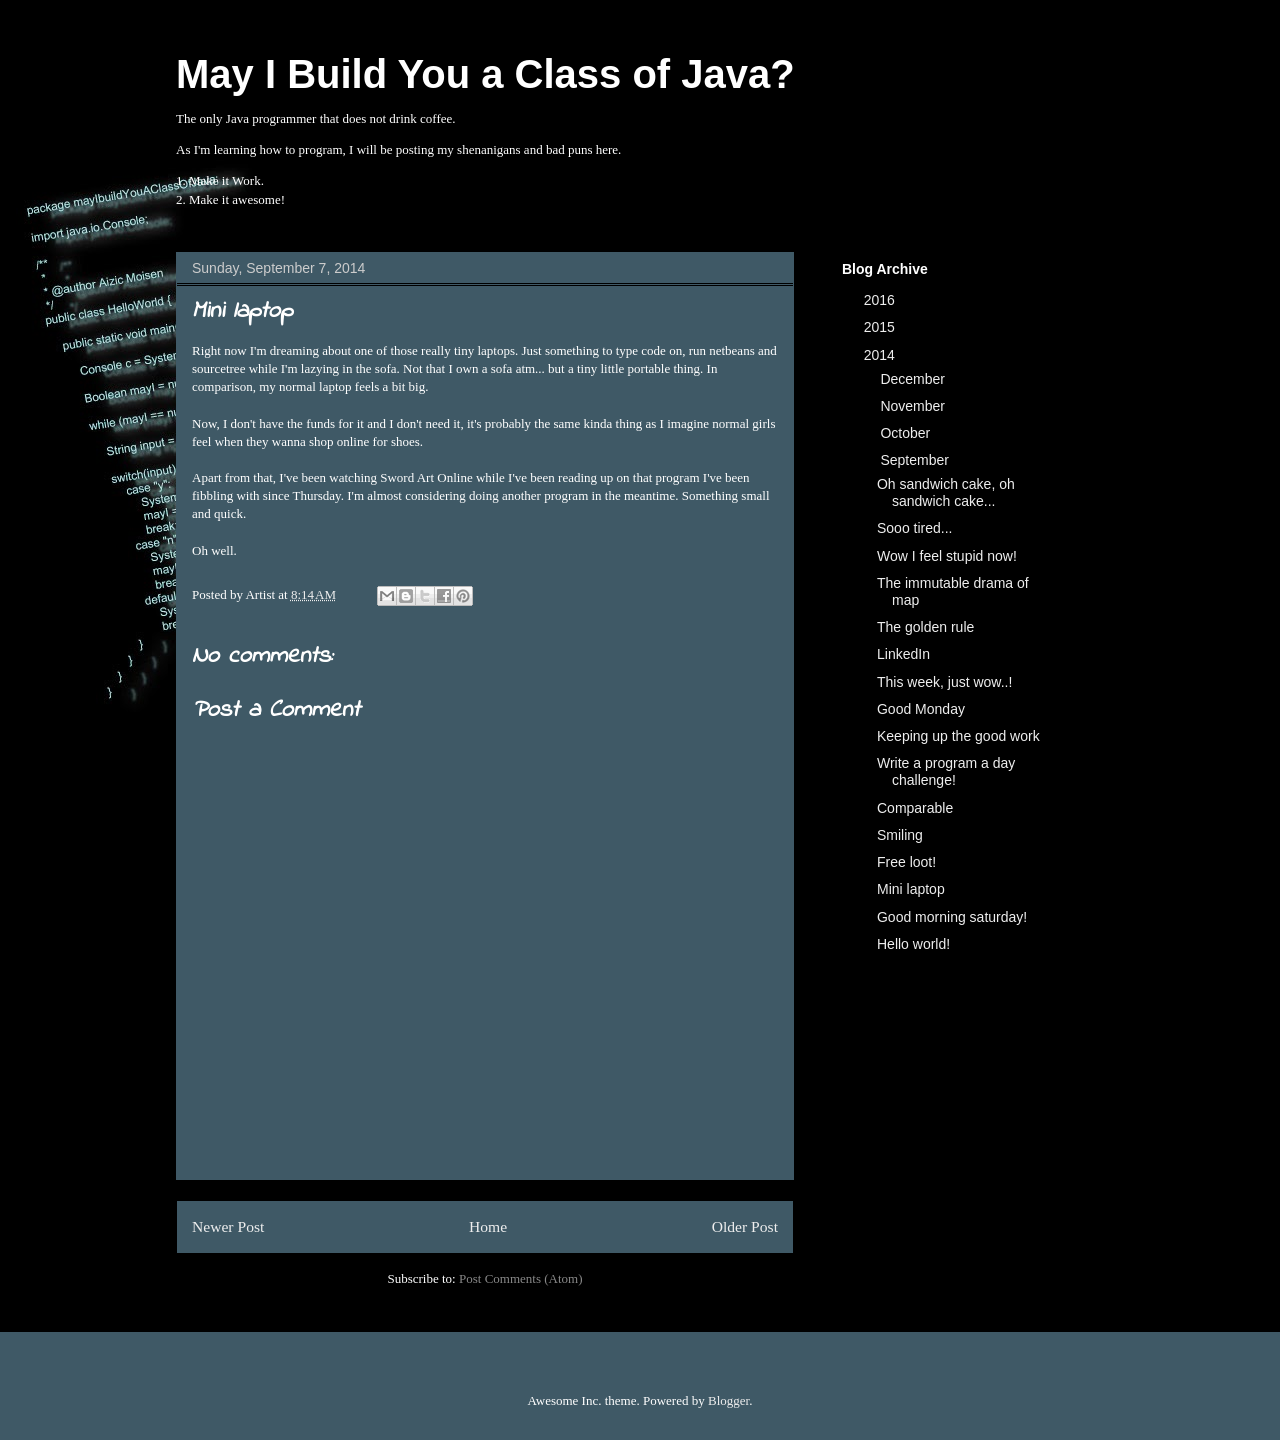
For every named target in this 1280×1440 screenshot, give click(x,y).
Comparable (915, 808)
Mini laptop (911, 889)
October (907, 433)
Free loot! (906, 862)
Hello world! (913, 944)
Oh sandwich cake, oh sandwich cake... (946, 492)
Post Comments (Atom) (521, 1278)
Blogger (728, 1400)
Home (488, 1226)
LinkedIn (903, 654)
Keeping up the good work (958, 736)
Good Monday (921, 709)
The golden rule (925, 627)
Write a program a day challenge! (946, 771)
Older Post (745, 1226)
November (914, 406)
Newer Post (228, 1226)
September (916, 460)
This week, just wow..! (944, 682)
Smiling (900, 835)
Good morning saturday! (952, 917)
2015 (881, 327)
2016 (881, 300)
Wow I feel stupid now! (947, 556)
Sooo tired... (915, 528)
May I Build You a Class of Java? (485, 74)
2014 (881, 355)
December (914, 379)
